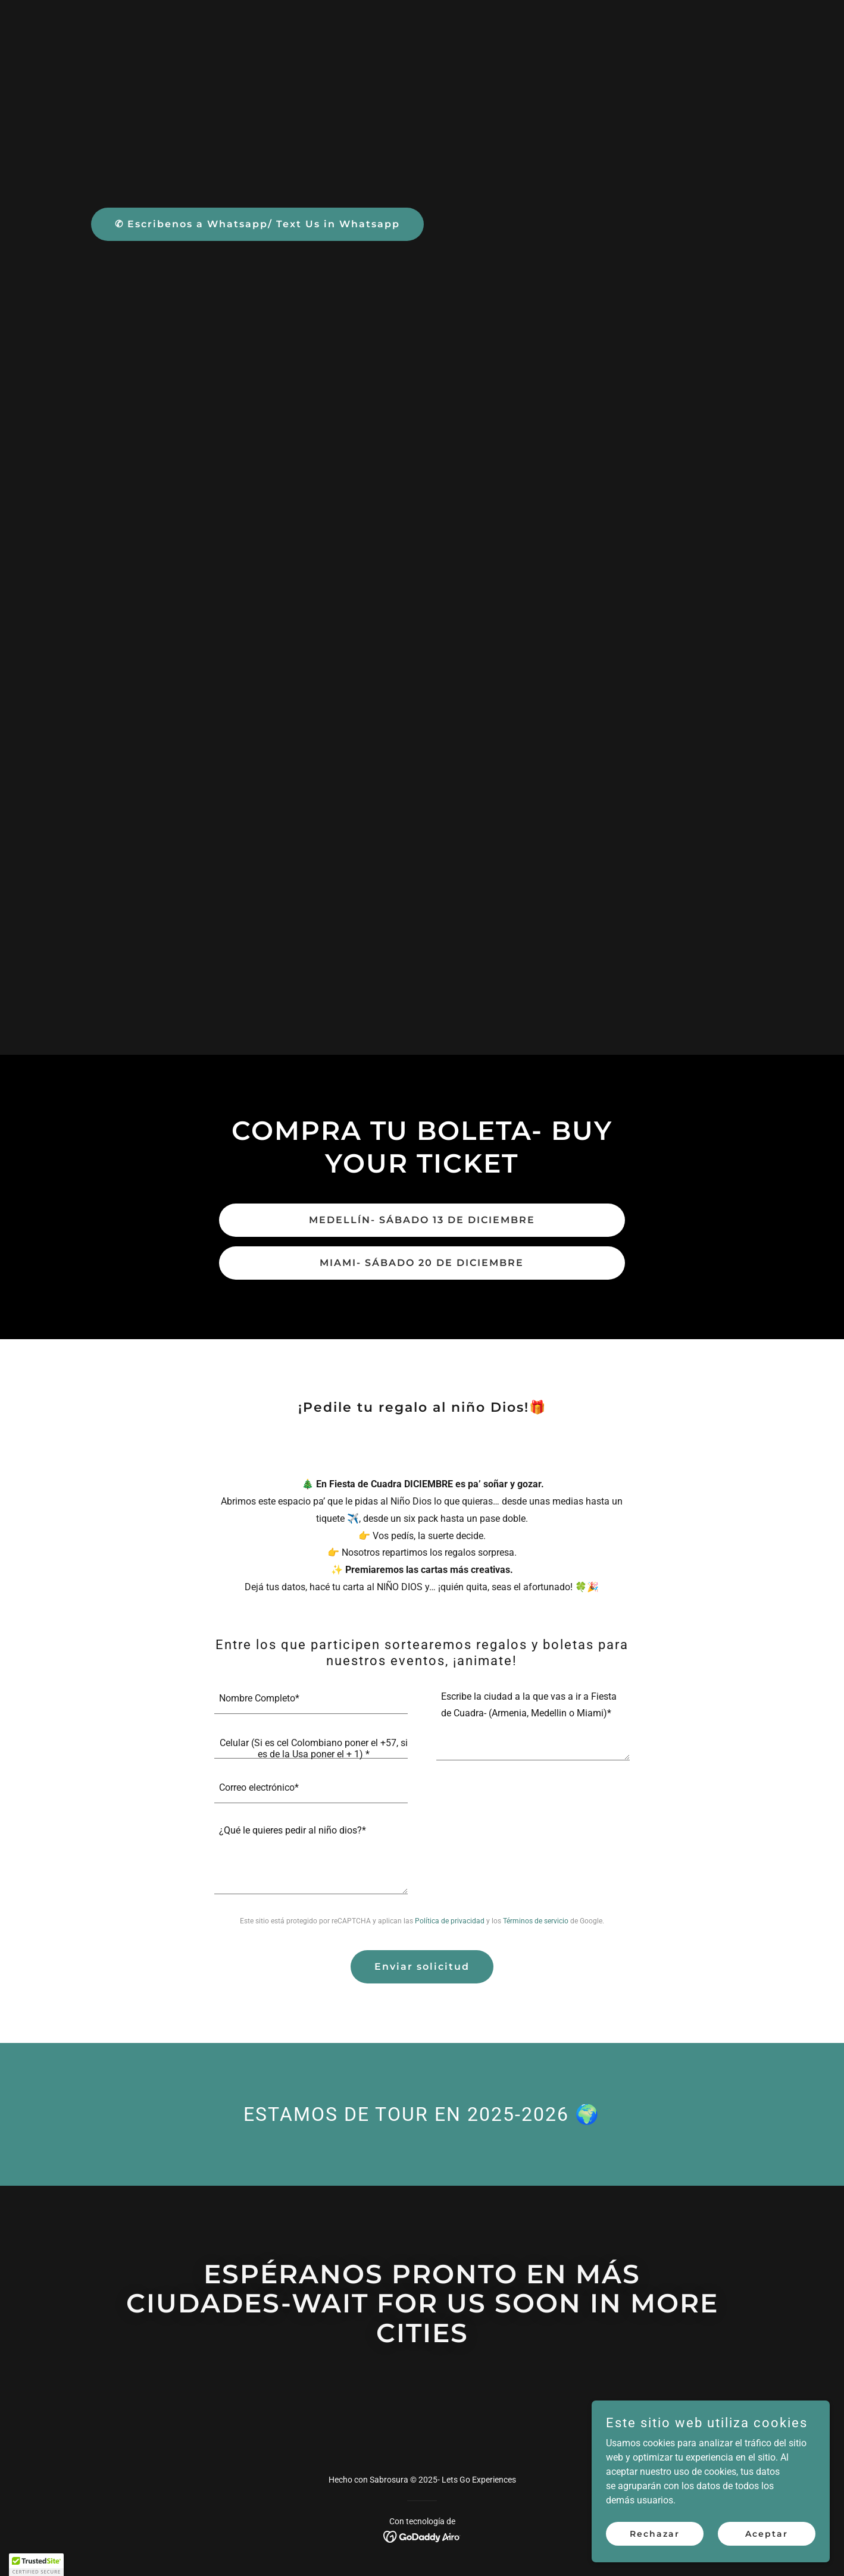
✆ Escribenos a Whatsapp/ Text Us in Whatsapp (257, 224)
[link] (422, 2535)
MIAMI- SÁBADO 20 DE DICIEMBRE (422, 1262)
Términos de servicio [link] (535, 1921)
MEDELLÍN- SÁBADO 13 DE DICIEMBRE (422, 1220)
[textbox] (311, 1699)
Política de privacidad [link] (449, 1921)
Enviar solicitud (422, 1966)
